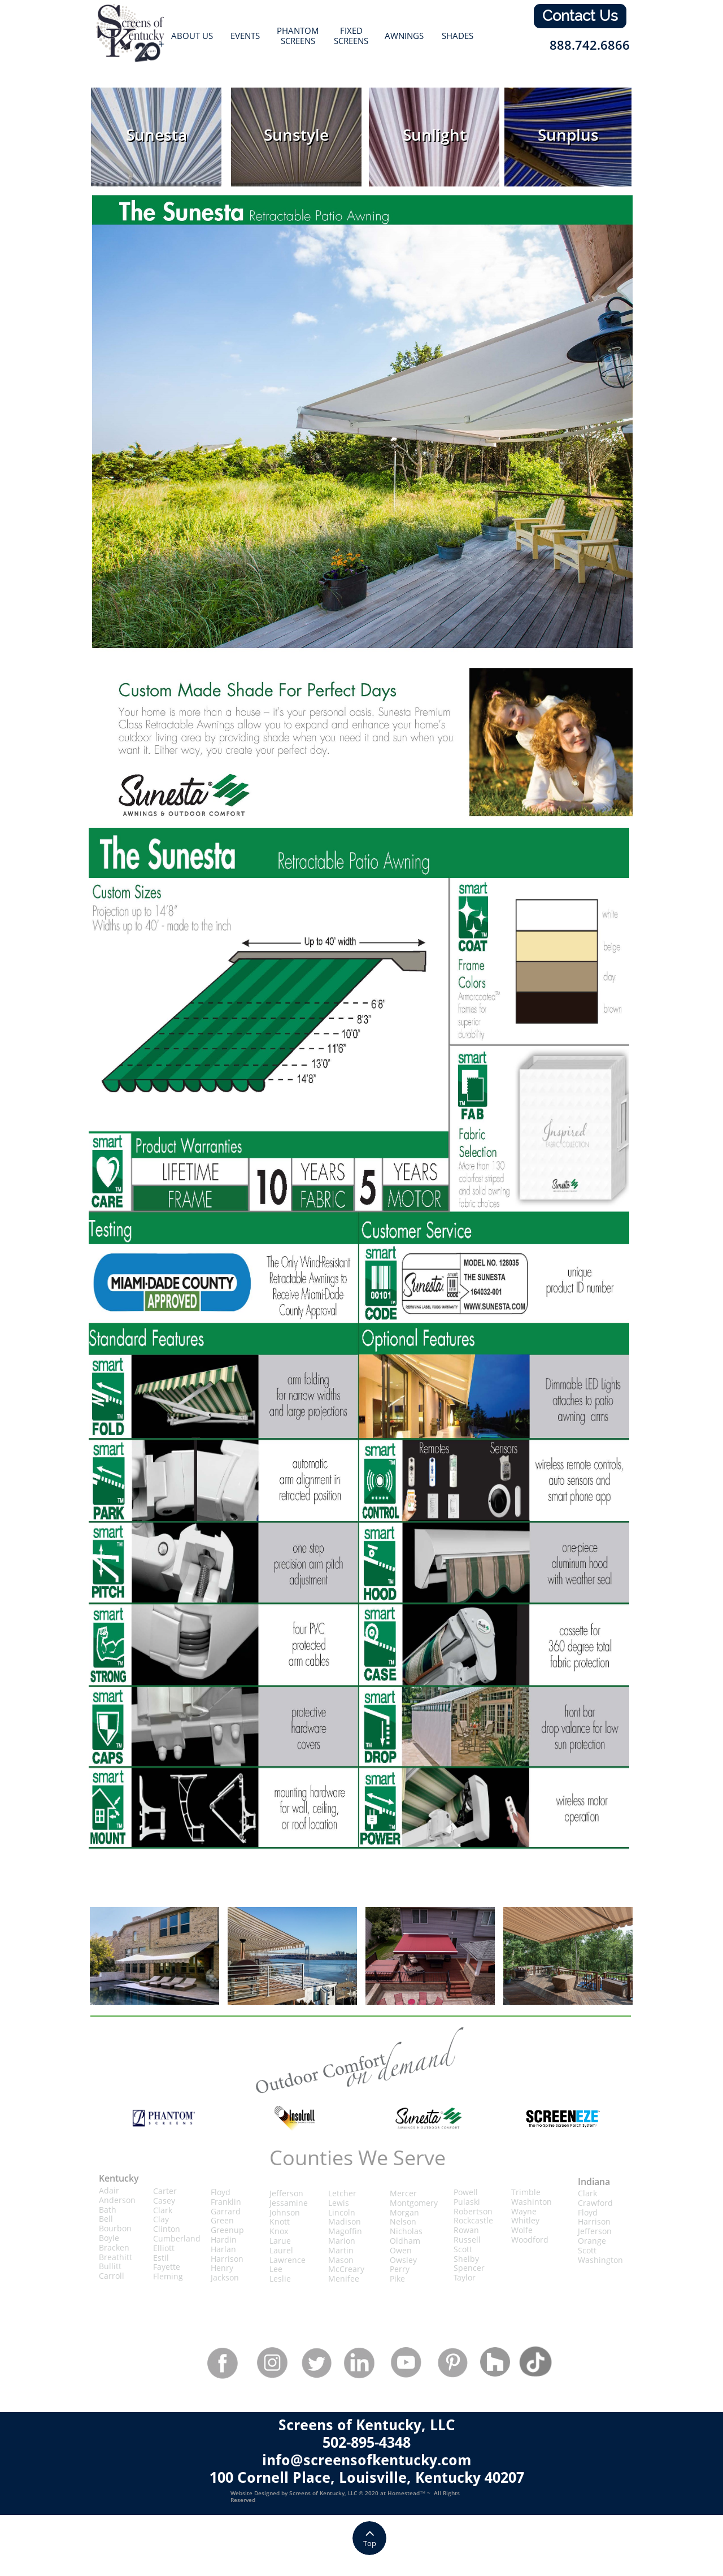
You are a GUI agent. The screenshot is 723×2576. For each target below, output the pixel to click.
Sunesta (156, 134)
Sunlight (434, 134)
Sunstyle (296, 134)
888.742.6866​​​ (590, 44)
